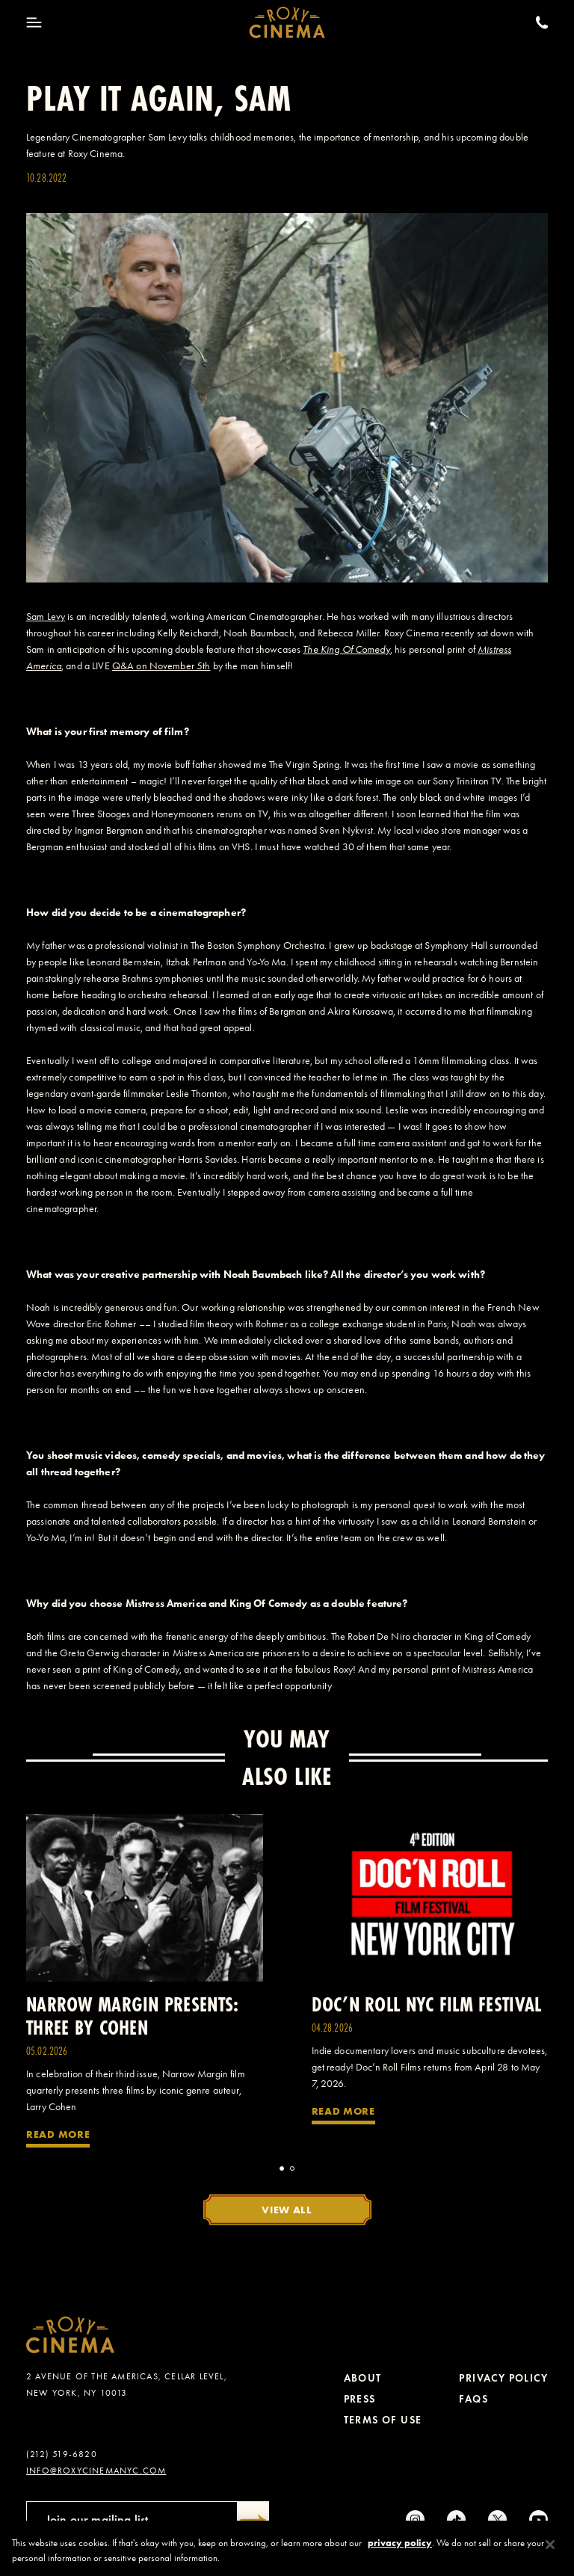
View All (287, 2209)
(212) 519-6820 (61, 2454)
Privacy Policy (503, 2378)
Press (360, 2399)
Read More (58, 2134)
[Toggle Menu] (34, 22)
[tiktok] (456, 2519)
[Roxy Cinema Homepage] (287, 22)
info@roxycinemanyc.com (96, 2470)
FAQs (473, 2399)
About (363, 2378)
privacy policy (400, 2547)
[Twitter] (497, 2519)
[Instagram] (415, 2519)
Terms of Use (383, 2420)
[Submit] (253, 2520)
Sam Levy (45, 616)
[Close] (550, 2549)
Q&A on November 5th (161, 666)
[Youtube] (538, 2519)
